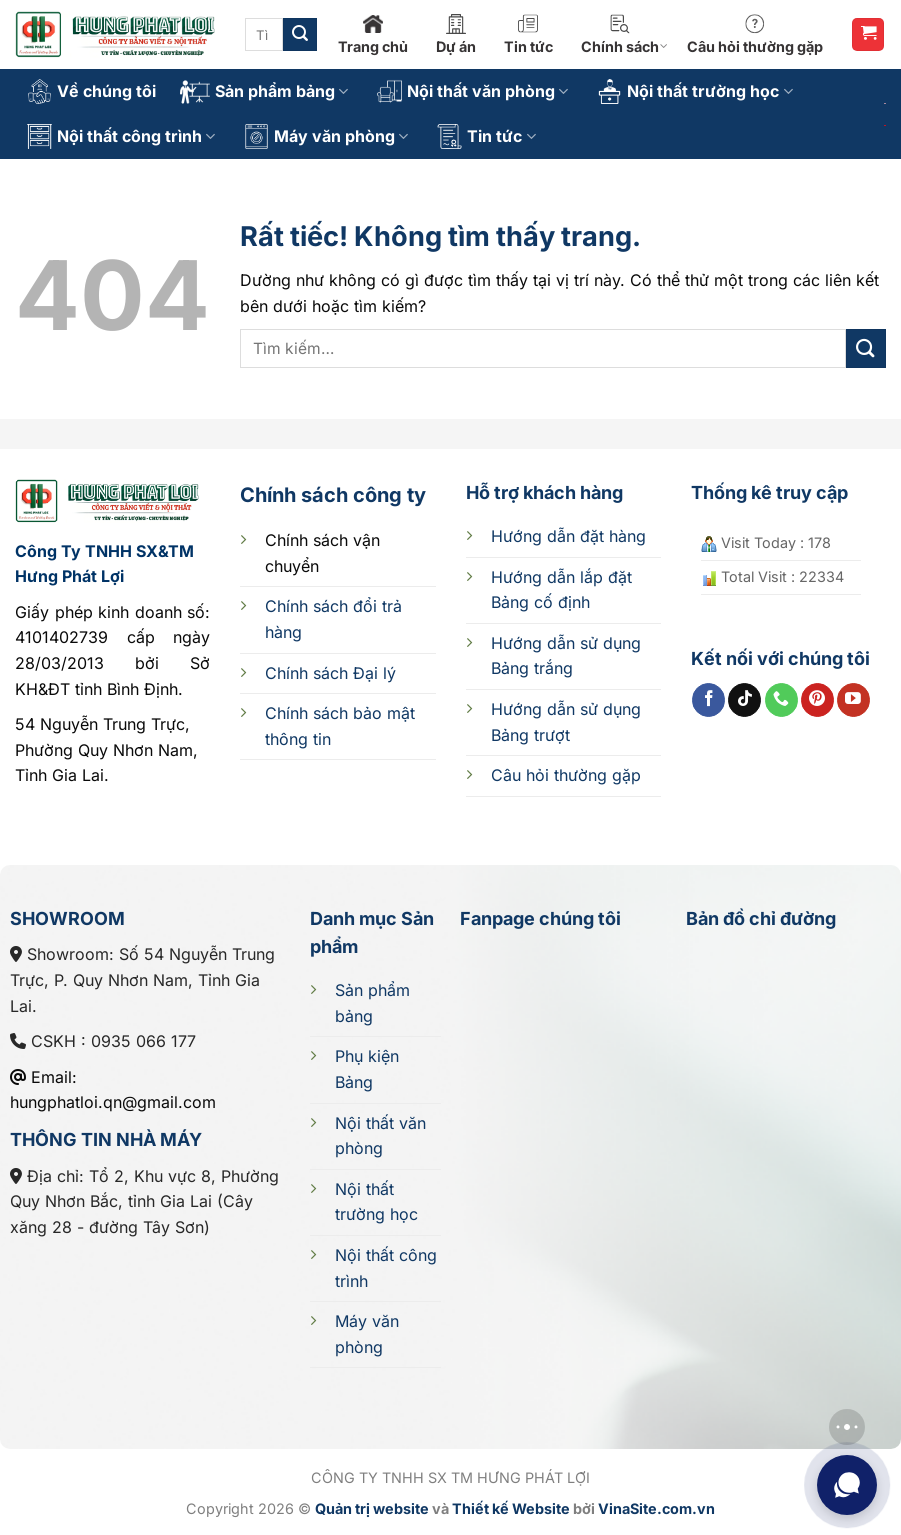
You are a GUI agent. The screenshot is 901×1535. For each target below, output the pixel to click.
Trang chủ (373, 34)
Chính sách (624, 34)
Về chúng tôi (91, 91)
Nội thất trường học (694, 91)
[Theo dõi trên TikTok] (744, 700)
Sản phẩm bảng (264, 92)
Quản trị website (372, 1508)
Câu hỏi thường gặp (755, 34)
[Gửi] (300, 35)
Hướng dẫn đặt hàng (568, 536)
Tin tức (528, 34)
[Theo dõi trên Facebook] (708, 700)
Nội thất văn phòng (472, 91)
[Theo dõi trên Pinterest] (817, 700)
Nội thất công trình (121, 136)
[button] (868, 34)
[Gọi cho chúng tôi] (781, 700)
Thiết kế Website (511, 1508)
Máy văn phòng (326, 136)
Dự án (456, 34)
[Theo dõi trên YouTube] (853, 700)
